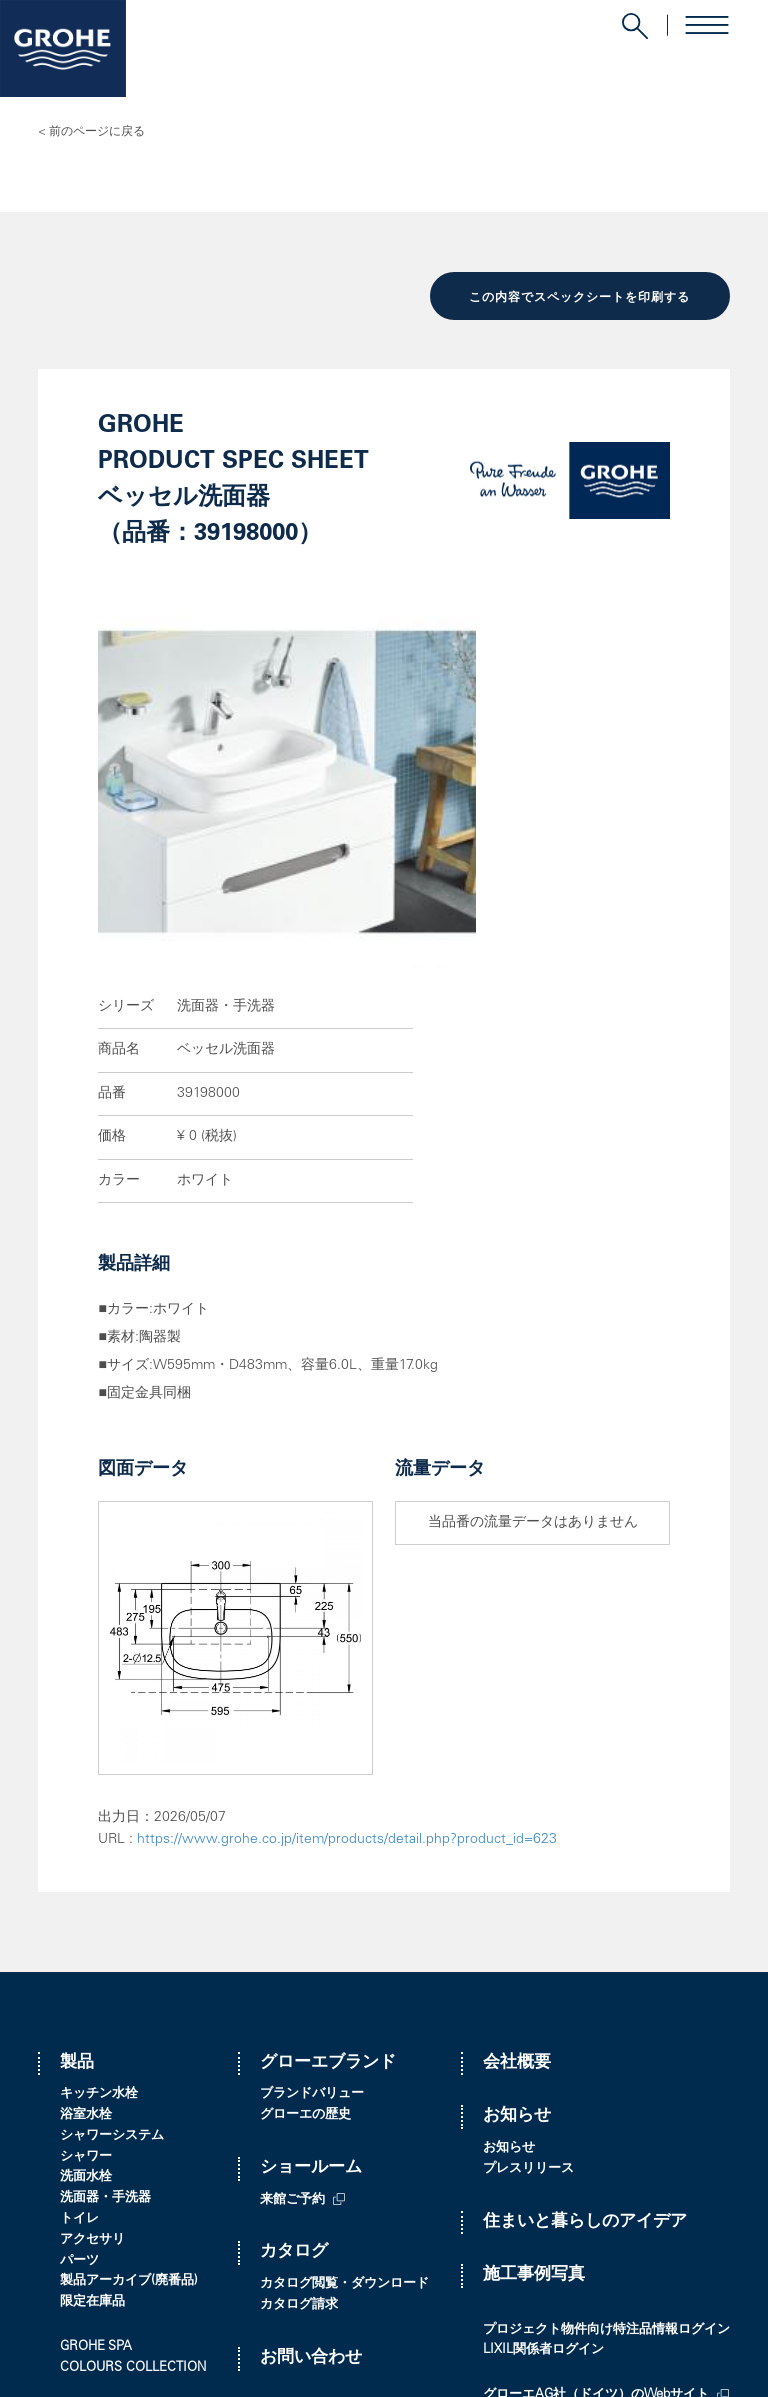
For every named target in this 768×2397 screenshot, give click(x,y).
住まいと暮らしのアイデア (585, 1956)
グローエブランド (328, 1797)
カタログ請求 (299, 2040)
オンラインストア (535, 2151)
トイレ (79, 1954)
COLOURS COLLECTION (133, 2102)
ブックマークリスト (118, 2147)
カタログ (294, 1987)
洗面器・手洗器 (105, 1933)
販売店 (285, 2146)
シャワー (86, 1891)
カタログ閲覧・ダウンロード (344, 2019)
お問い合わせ (311, 2092)
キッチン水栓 (99, 1829)
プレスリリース (528, 1903)
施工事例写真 (534, 2010)
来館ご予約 (292, 1934)
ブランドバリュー (312, 1829)
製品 (77, 1797)
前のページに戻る (97, 132)
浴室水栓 (86, 1850)
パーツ (79, 1995)
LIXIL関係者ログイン (543, 2085)
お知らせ (517, 1851)
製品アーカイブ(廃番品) (129, 2016)
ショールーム (311, 1902)
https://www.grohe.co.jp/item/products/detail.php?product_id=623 (347, 1575)
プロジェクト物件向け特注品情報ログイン (606, 2064)
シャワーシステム (112, 1870)
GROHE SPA (96, 2082)
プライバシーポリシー (108, 2358)
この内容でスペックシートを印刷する (579, 297)
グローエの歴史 (305, 1850)
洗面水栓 (86, 1912)
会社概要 (517, 1797)
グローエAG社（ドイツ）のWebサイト (596, 2130)
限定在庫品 (92, 2037)
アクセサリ (92, 1974)
